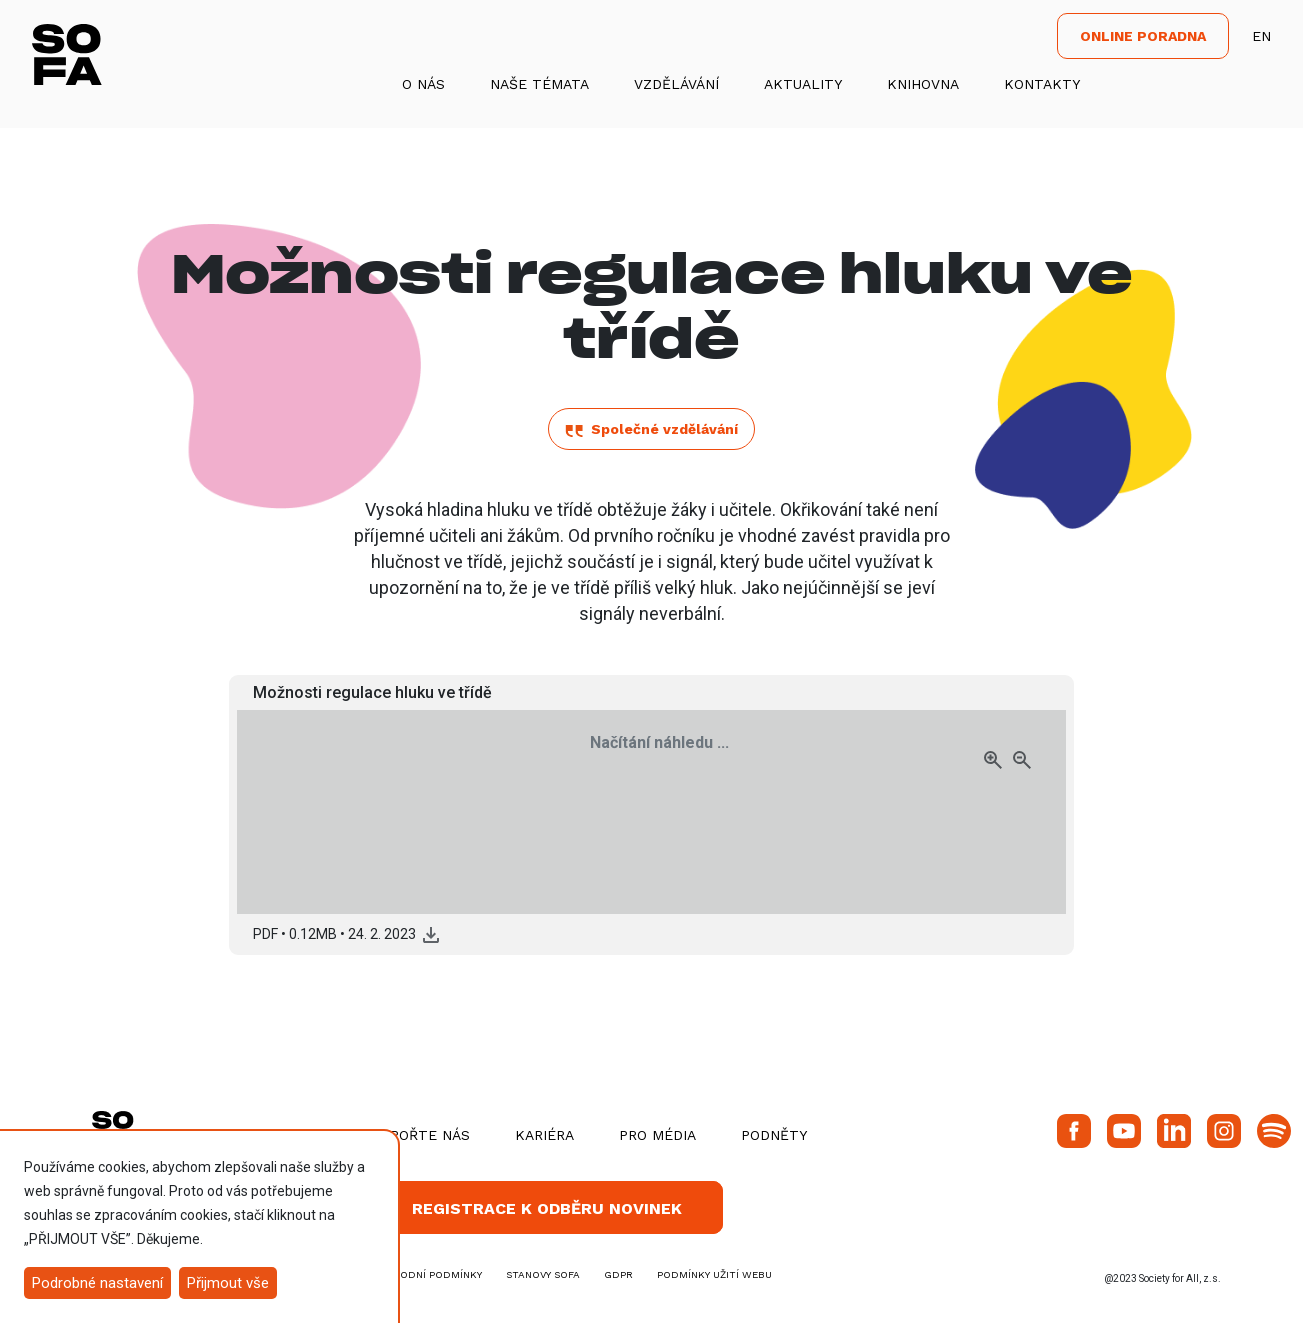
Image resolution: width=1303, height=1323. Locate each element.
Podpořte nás (415, 1135)
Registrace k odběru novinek (547, 1208)
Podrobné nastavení (97, 1283)
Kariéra (544, 1135)
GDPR (618, 1274)
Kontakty (1042, 84)
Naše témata (539, 84)
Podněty (774, 1135)
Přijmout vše (228, 1283)
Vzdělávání (676, 84)
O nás (423, 84)
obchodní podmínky (426, 1274)
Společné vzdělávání (651, 429)
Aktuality (803, 84)
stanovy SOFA (543, 1274)
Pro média (657, 1135)
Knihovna (923, 84)
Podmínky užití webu (714, 1274)
